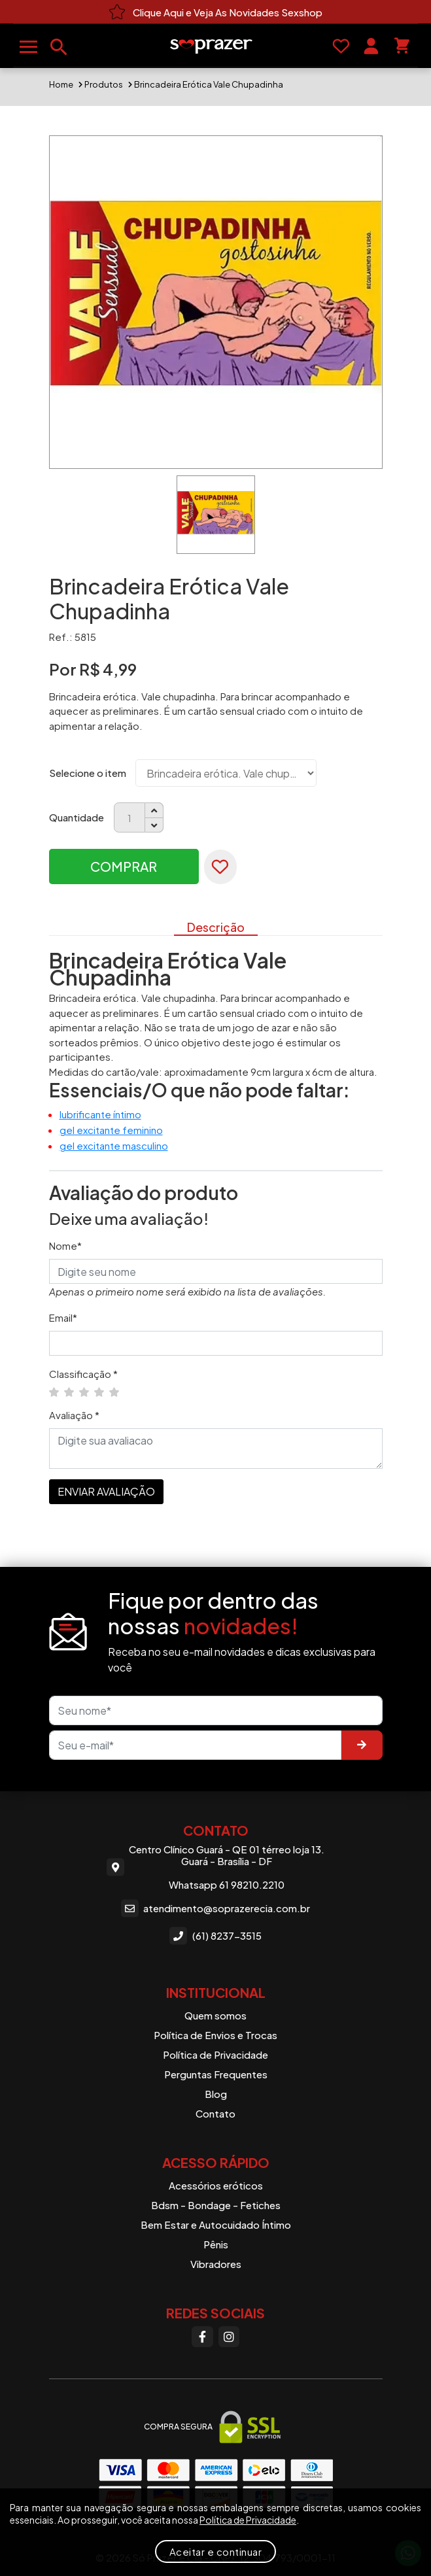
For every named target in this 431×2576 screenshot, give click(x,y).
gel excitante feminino (111, 1130)
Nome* (65, 1245)
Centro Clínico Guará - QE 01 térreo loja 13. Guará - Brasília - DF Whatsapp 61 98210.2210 (216, 1867)
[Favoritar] (220, 867)
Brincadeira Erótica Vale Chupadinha (208, 84)
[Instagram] (228, 2336)
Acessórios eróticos (216, 2185)
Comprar (123, 866)
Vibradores (215, 2264)
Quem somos (215, 2015)
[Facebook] (202, 2336)
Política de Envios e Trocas (215, 2035)
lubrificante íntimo (100, 1114)
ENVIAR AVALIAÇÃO (106, 1491)
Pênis (215, 2244)
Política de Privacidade (215, 2054)
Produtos (103, 84)
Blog (216, 2093)
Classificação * (83, 1373)
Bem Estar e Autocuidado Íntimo (216, 2224)
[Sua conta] (371, 46)
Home (61, 84)
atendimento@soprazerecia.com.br (216, 1908)
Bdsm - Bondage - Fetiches (216, 2205)
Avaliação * (74, 1415)
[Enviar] (362, 1745)
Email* (63, 1317)
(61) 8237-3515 (215, 1936)
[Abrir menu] (28, 47)
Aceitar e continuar (215, 2551)
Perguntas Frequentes (215, 2074)
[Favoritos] (341, 46)
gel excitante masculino (114, 1145)
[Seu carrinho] (401, 46)
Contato (215, 2113)
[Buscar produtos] (59, 47)
